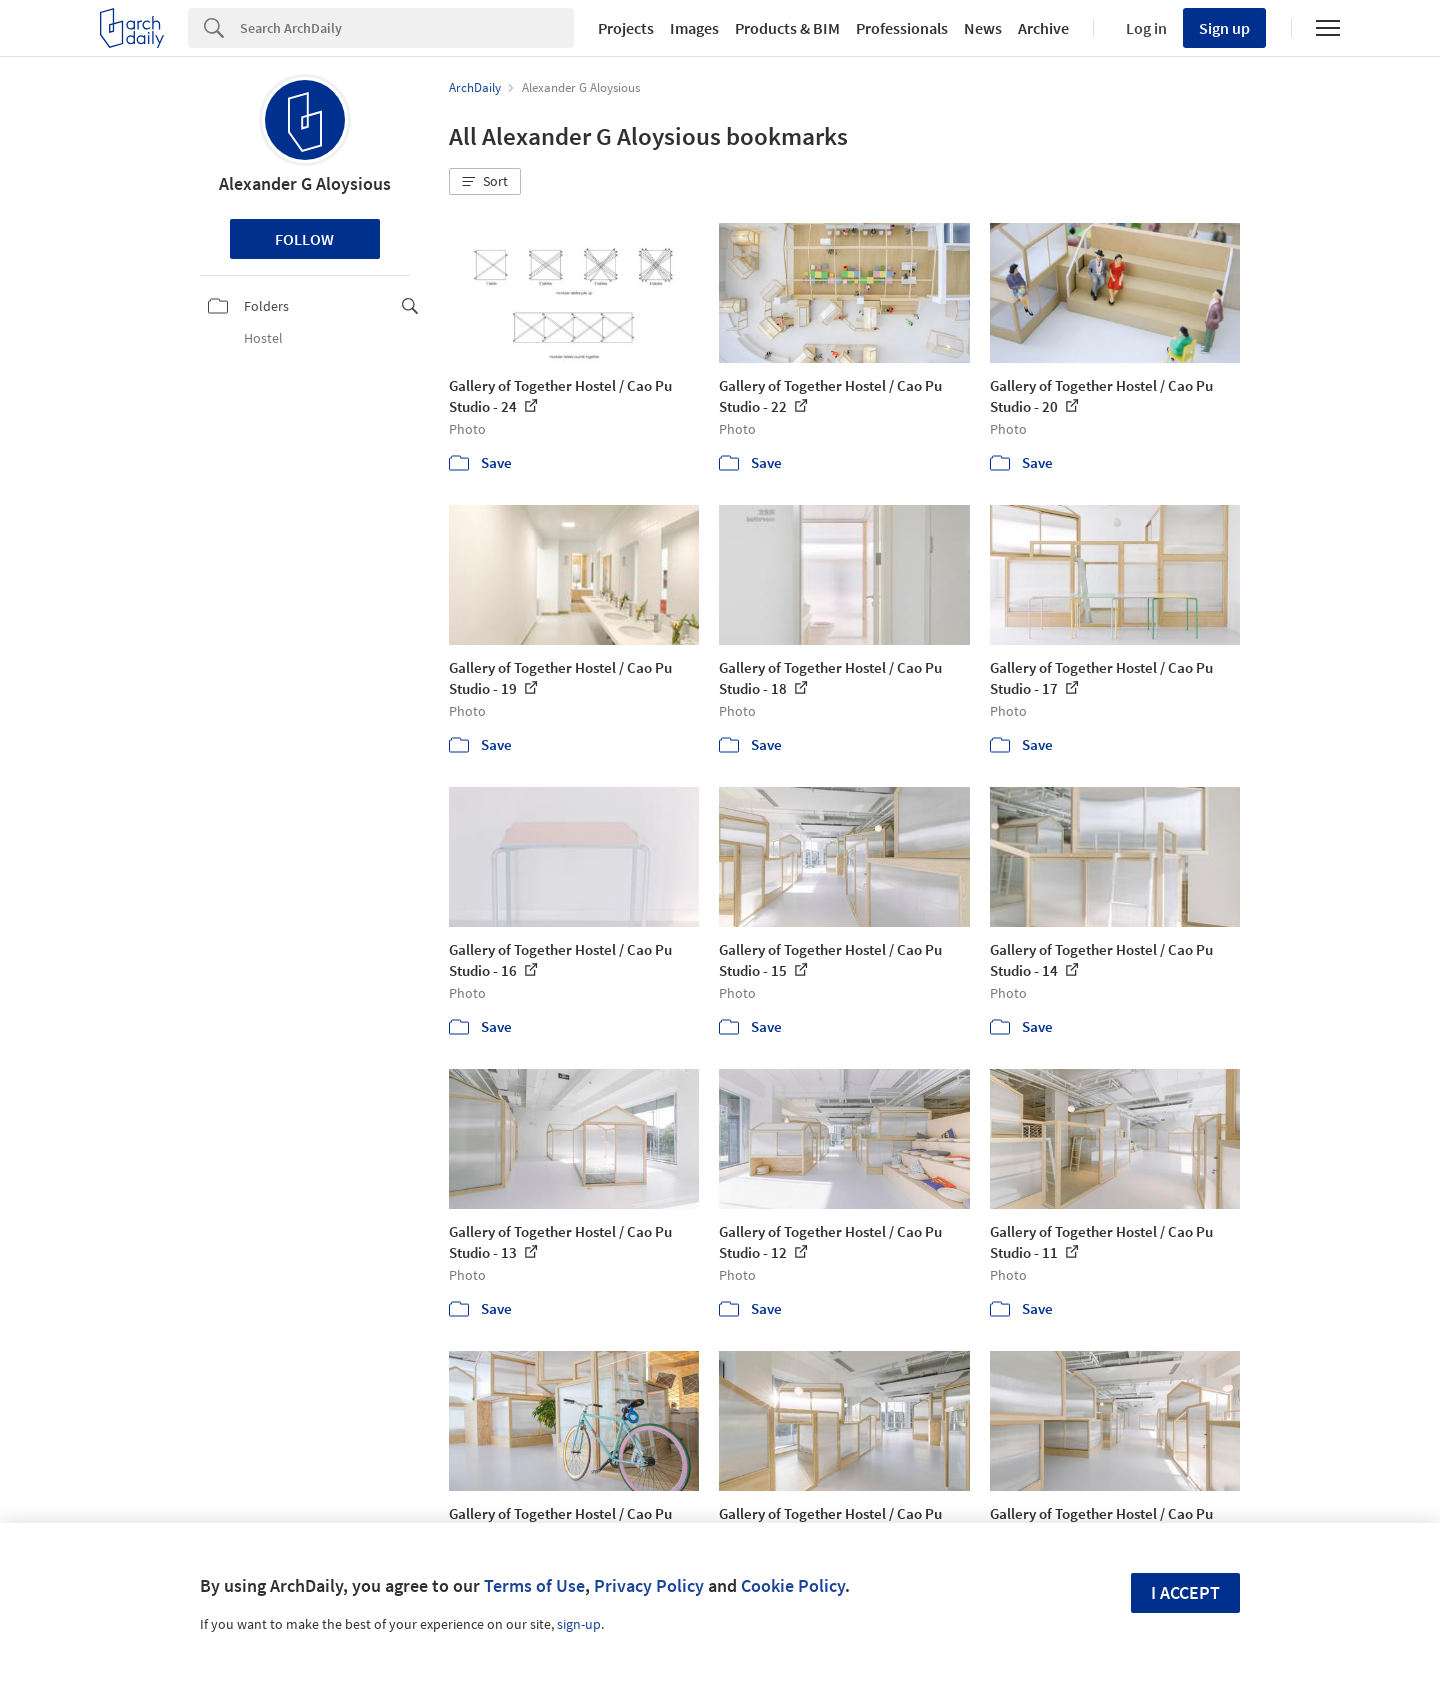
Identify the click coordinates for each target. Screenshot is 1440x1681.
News (983, 28)
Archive (1043, 28)
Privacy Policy (649, 1585)
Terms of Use (534, 1585)
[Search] (407, 28)
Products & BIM (787, 28)
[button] (485, 182)
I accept (1185, 1592)
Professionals (902, 28)
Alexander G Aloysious (305, 183)
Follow (304, 239)
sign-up (579, 1624)
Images (694, 28)
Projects (626, 28)
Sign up (1224, 28)
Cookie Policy (793, 1585)
